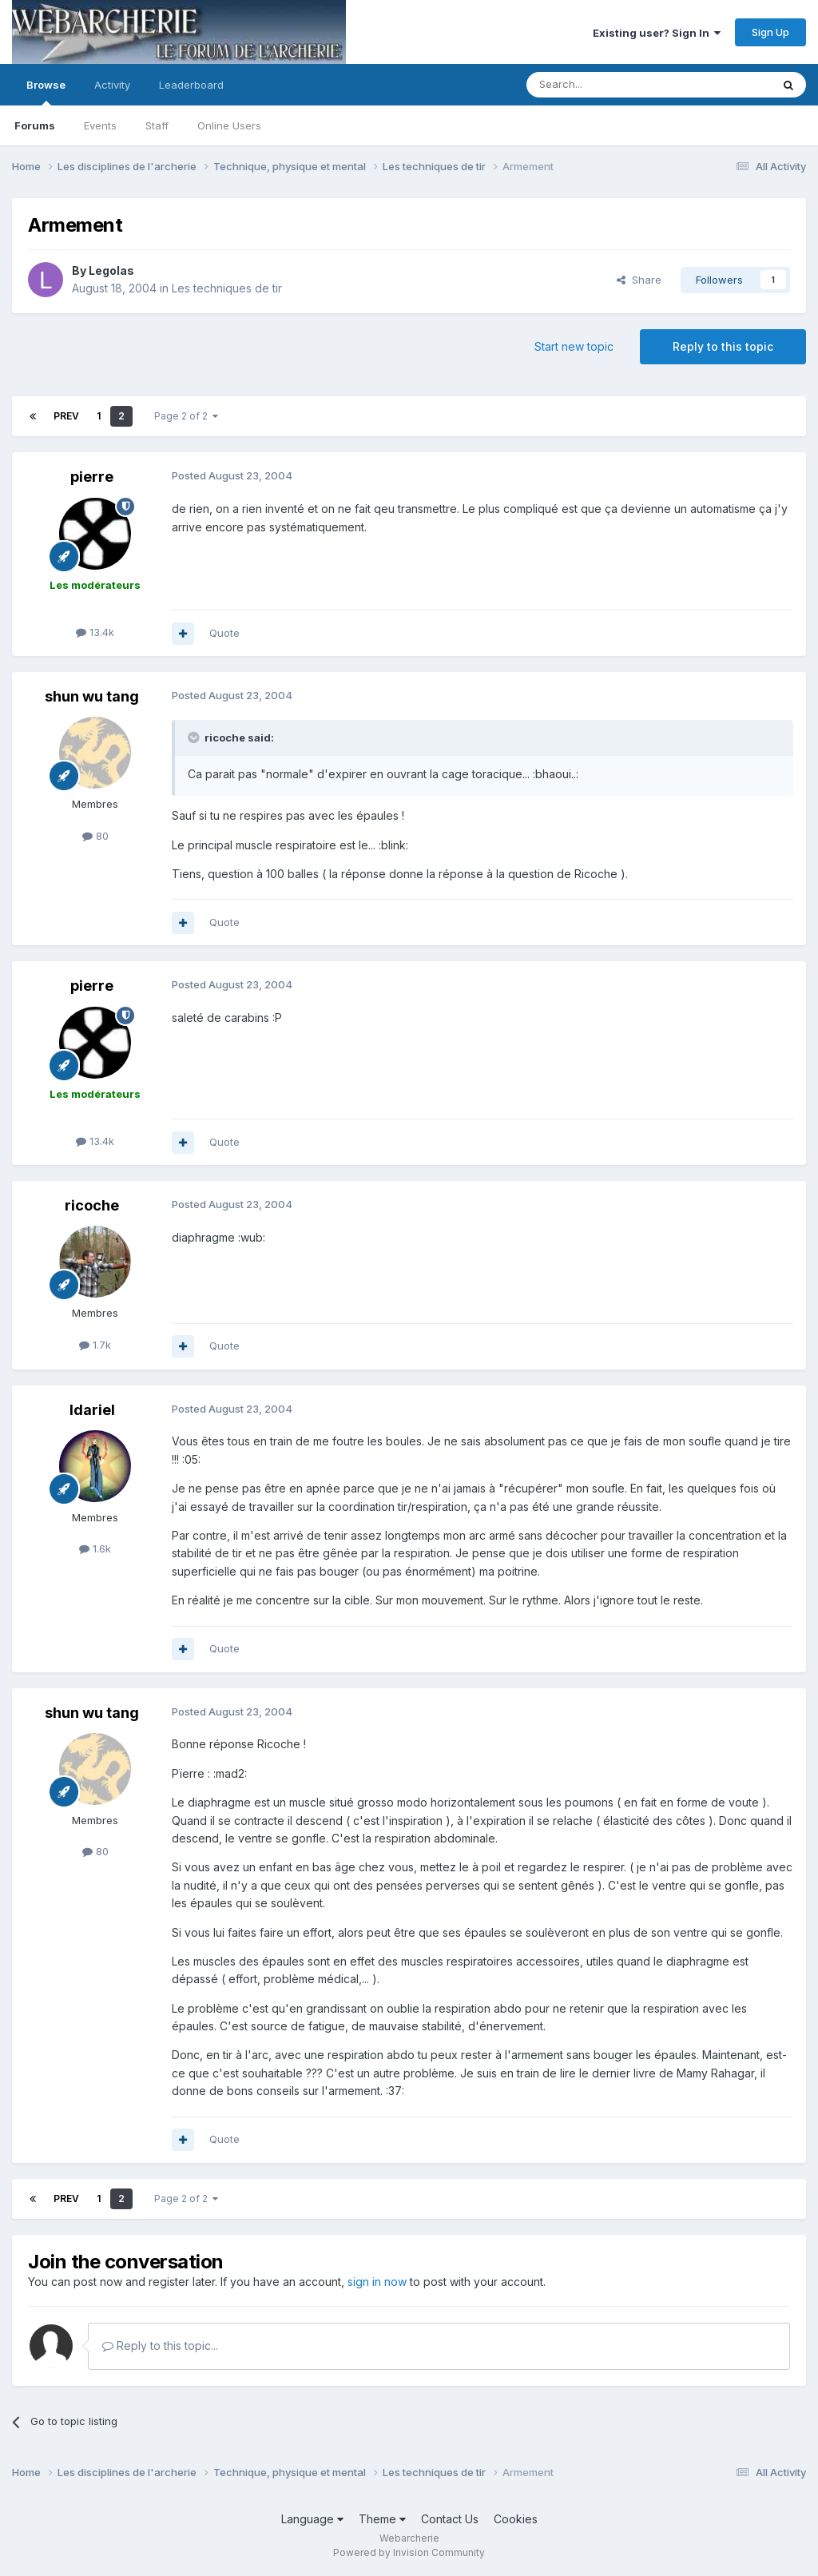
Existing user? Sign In (657, 32)
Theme (382, 2519)
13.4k (95, 632)
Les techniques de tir (227, 288)
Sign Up (770, 32)
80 (95, 835)
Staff (157, 125)
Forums (34, 125)
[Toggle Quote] (195, 737)
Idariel (92, 1409)
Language (312, 2519)
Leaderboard (191, 84)
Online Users (229, 125)
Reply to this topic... (160, 2345)
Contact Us (449, 2519)
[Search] (607, 84)
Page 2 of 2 (186, 416)
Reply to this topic (723, 346)
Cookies (516, 2519)
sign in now (377, 2281)
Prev (66, 416)
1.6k (95, 1548)
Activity (112, 84)
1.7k (95, 1344)
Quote (224, 632)
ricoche (92, 1205)
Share (639, 279)
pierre (91, 476)
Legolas (111, 270)
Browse (46, 91)
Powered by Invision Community (409, 2552)
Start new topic (574, 346)
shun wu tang (92, 696)
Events (100, 125)
